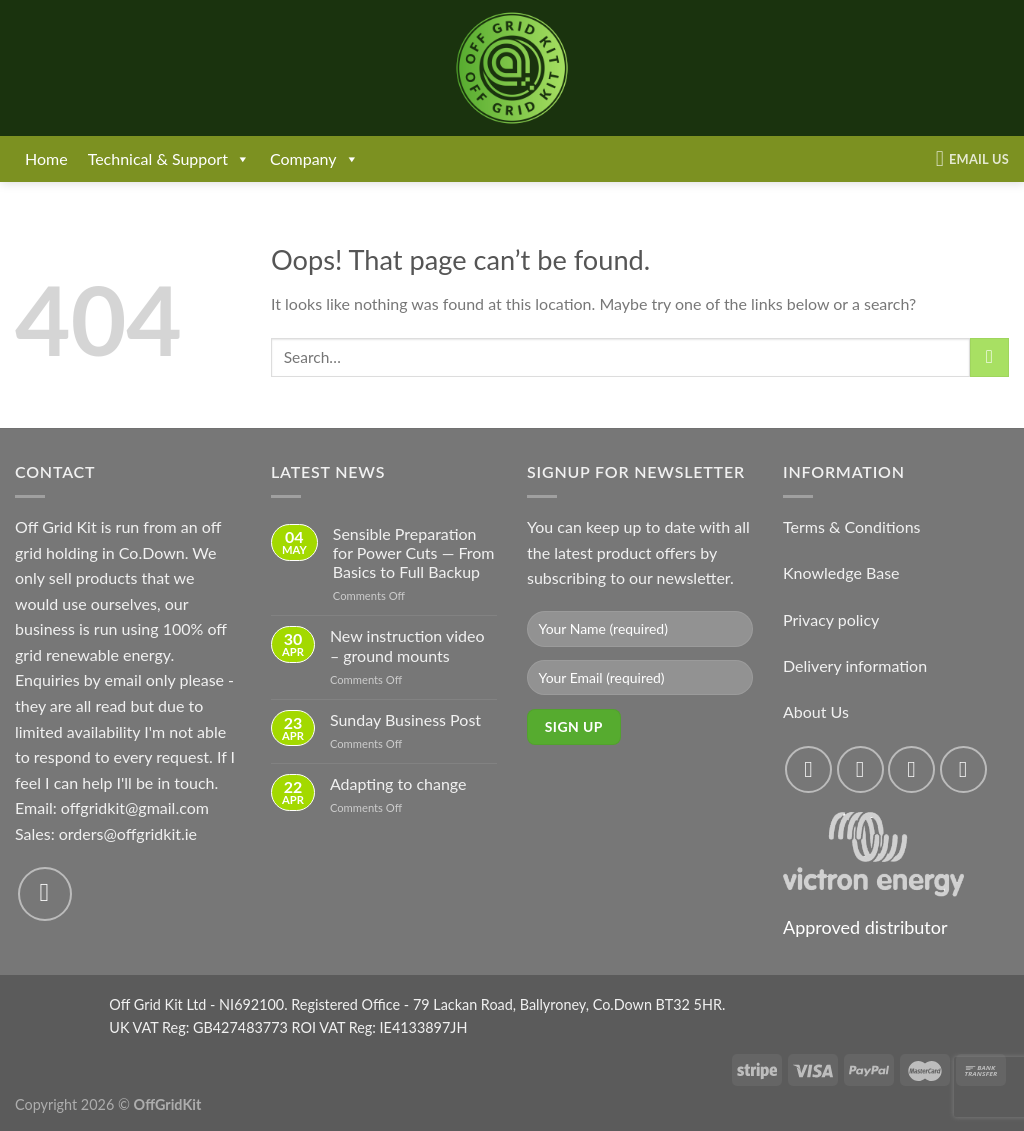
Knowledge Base (841, 572)
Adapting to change (398, 783)
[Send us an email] (45, 894)
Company (314, 159)
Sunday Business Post (405, 719)
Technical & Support (169, 159)
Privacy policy (831, 619)
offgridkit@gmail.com (135, 807)
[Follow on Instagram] (860, 769)
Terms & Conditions (852, 526)
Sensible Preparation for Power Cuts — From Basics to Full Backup (414, 552)
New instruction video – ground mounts (407, 645)
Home (46, 158)
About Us (816, 711)
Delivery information (855, 665)
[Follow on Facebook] (808, 769)
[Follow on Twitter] (911, 769)
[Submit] (989, 357)
